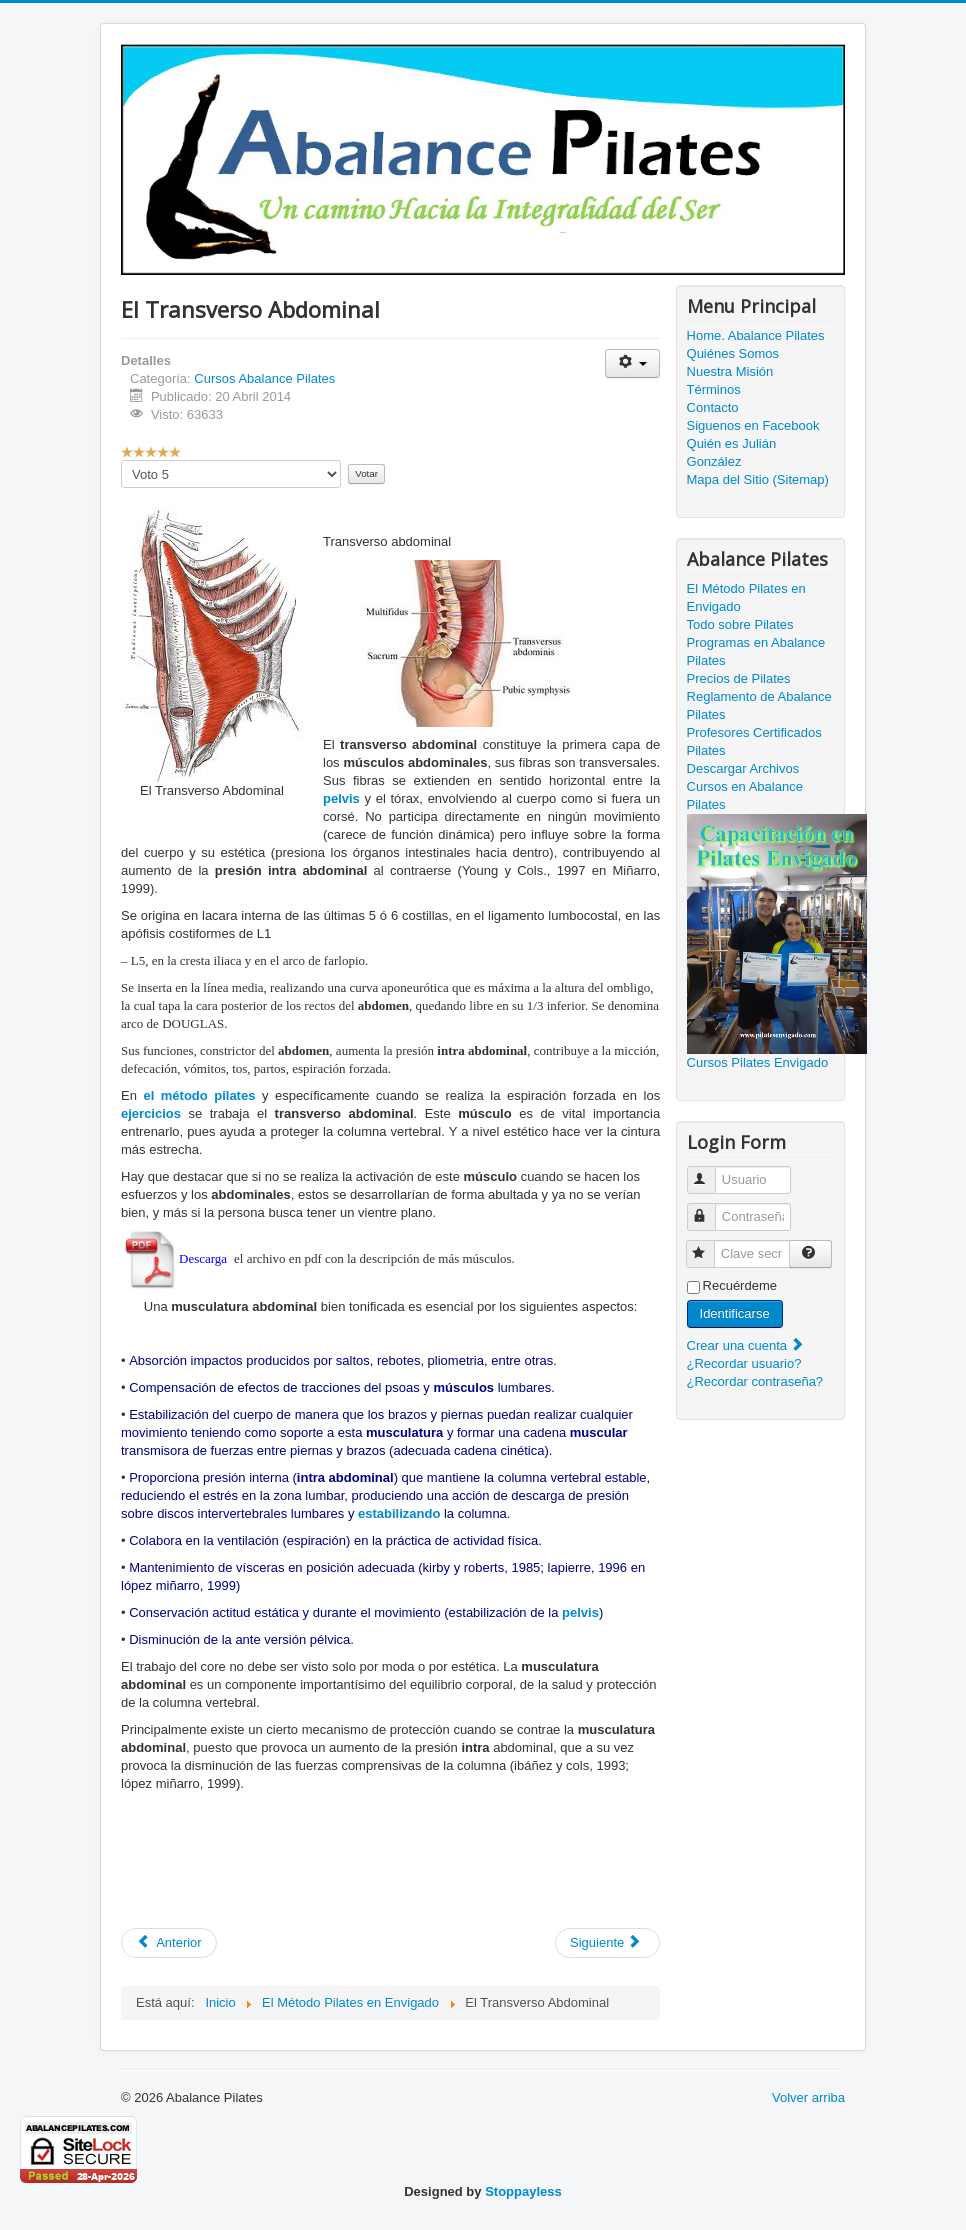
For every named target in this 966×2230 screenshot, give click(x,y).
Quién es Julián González (732, 452)
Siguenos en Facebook (753, 425)
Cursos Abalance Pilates (264, 378)
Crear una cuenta (746, 1345)
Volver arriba (808, 2097)
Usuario (710, 1171)
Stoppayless (523, 2191)
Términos (714, 389)
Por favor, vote (121, 460)
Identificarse (735, 1313)
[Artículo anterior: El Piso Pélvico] (169, 1943)
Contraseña (710, 1208)
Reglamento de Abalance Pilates (759, 705)
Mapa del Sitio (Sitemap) (758, 479)
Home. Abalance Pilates (756, 335)
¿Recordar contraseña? (755, 1381)
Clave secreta (709, 1245)
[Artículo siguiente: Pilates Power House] (607, 1943)
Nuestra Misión (730, 371)
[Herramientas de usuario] (632, 363)
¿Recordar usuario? (744, 1363)
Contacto (713, 407)
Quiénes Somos (733, 353)
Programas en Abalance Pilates (756, 651)
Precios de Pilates (739, 678)
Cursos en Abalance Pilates (745, 795)
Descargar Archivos (743, 768)
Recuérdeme (740, 1285)
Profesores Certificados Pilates (754, 741)
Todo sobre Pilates (740, 624)
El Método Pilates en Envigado (746, 597)
